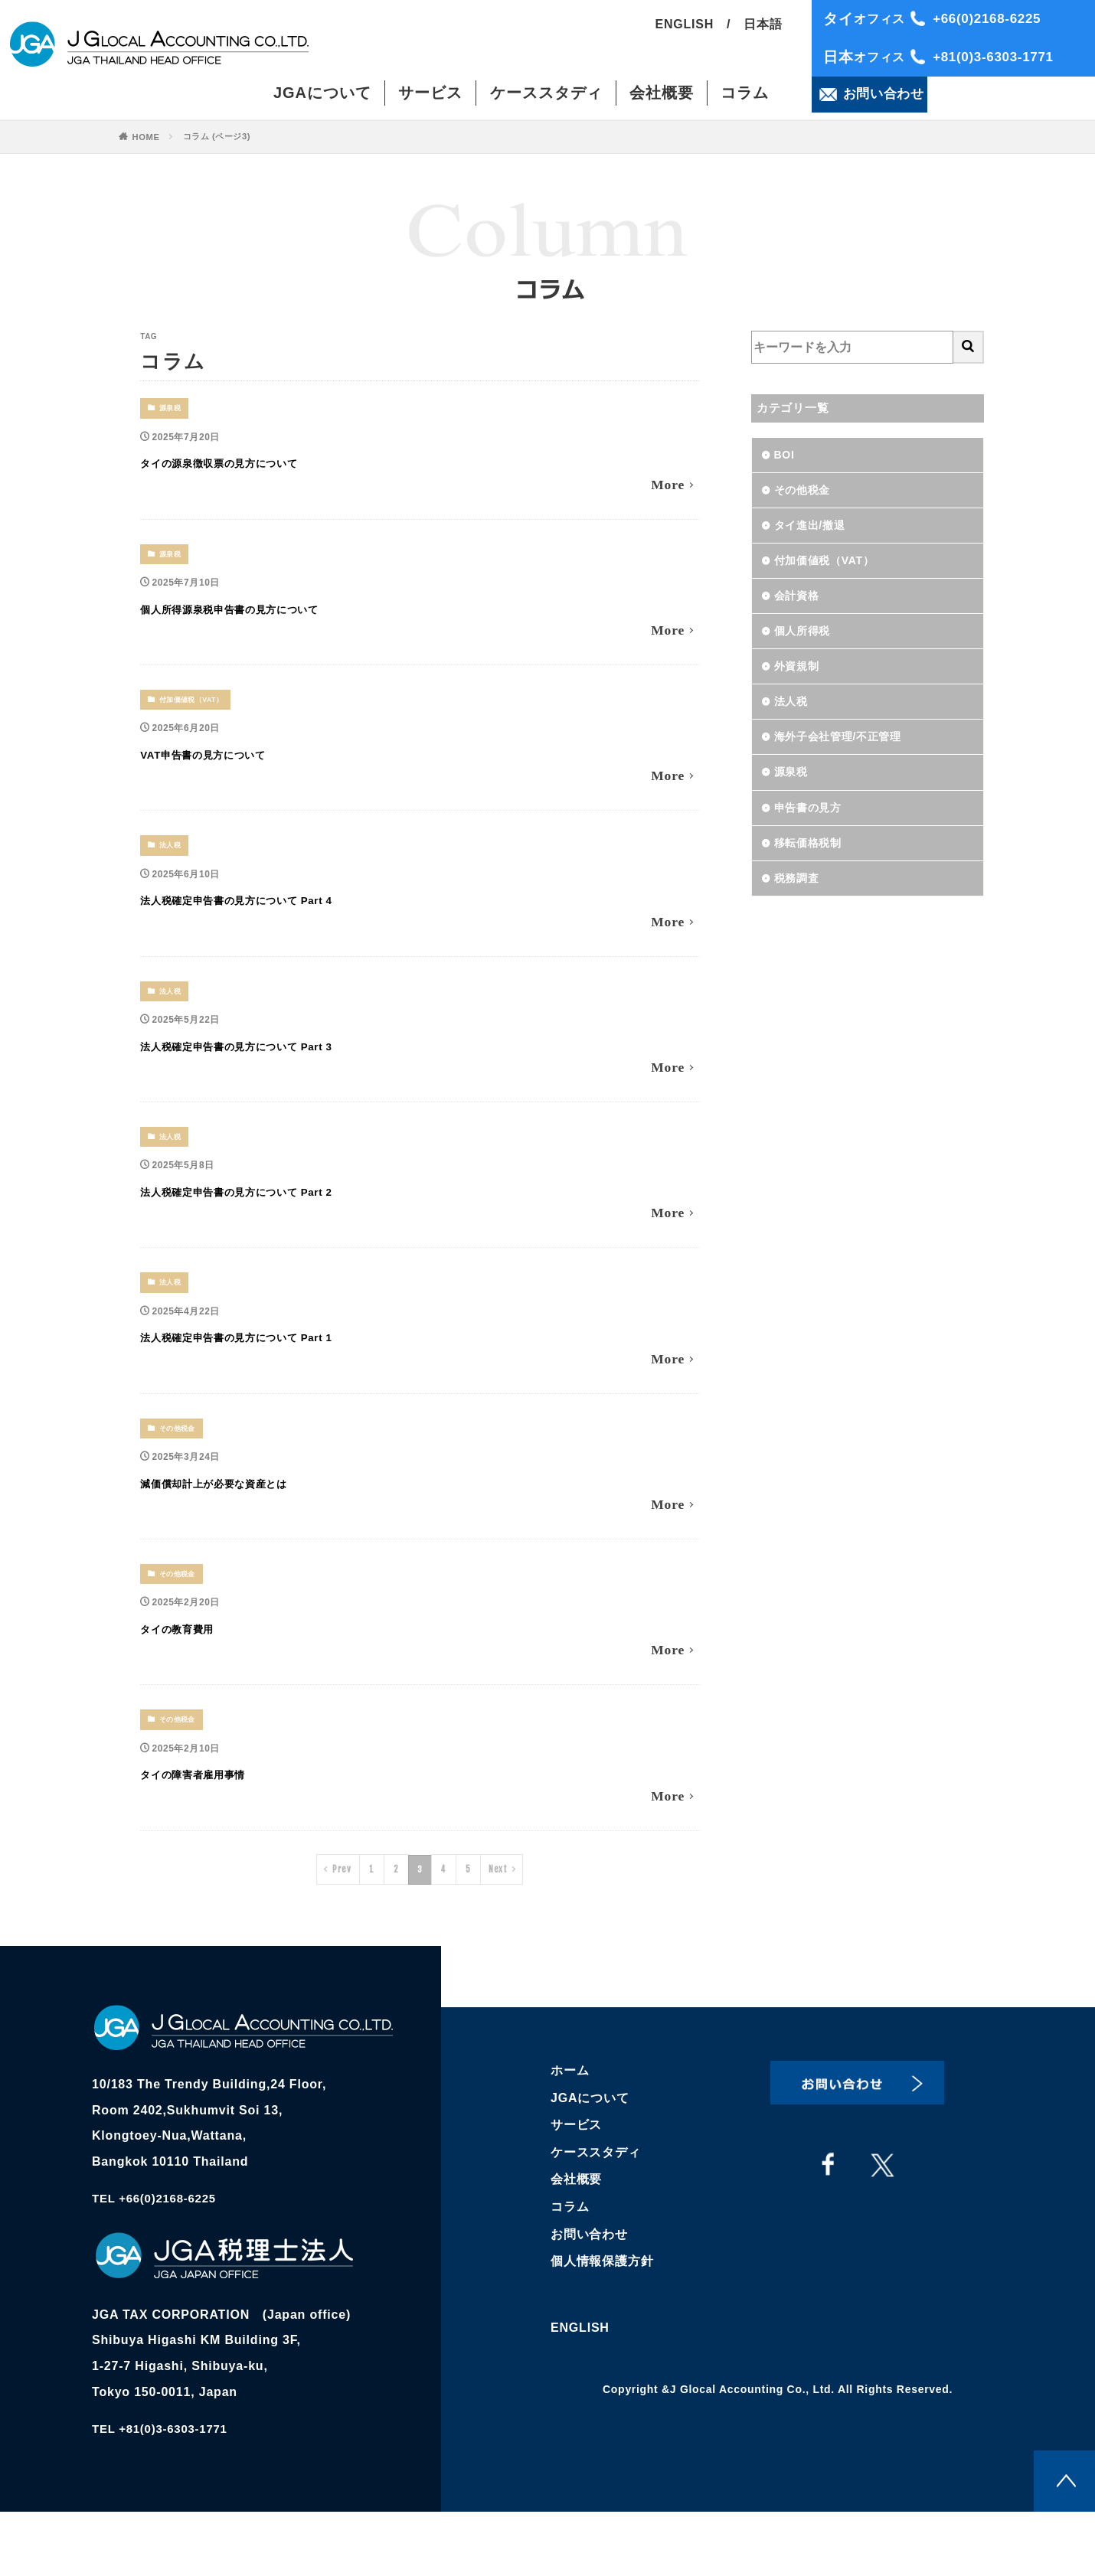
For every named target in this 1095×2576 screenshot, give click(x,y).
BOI (786, 455)
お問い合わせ (589, 2294)
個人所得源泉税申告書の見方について (285, 616)
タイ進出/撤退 (814, 530)
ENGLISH (684, 27)
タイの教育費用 (200, 1677)
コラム (745, 96)
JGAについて (322, 96)
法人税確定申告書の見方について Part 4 (296, 920)
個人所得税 (806, 643)
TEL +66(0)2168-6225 (158, 2262)
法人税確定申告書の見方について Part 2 (296, 1223)
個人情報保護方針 (602, 2322)
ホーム (570, 2130)
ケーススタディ (546, 96)
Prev (339, 1929)
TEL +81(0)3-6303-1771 (164, 2493)
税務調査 (799, 906)
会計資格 (799, 605)
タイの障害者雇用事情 (226, 1830)
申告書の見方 (812, 830)
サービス (430, 96)
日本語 (763, 27)
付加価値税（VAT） (196, 712)
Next (499, 1929)
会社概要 (661, 96)
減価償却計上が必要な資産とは (260, 1526)
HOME (147, 137)
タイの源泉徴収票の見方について (270, 464)
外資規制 (799, 680)
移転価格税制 (812, 868)
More (665, 490)
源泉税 (172, 408)
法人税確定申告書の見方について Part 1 (296, 1374)
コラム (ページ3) (221, 136)
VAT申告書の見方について (242, 767)
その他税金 (180, 1471)
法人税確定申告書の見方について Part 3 (296, 1071)
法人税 (172, 864)
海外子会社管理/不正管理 (847, 755)
